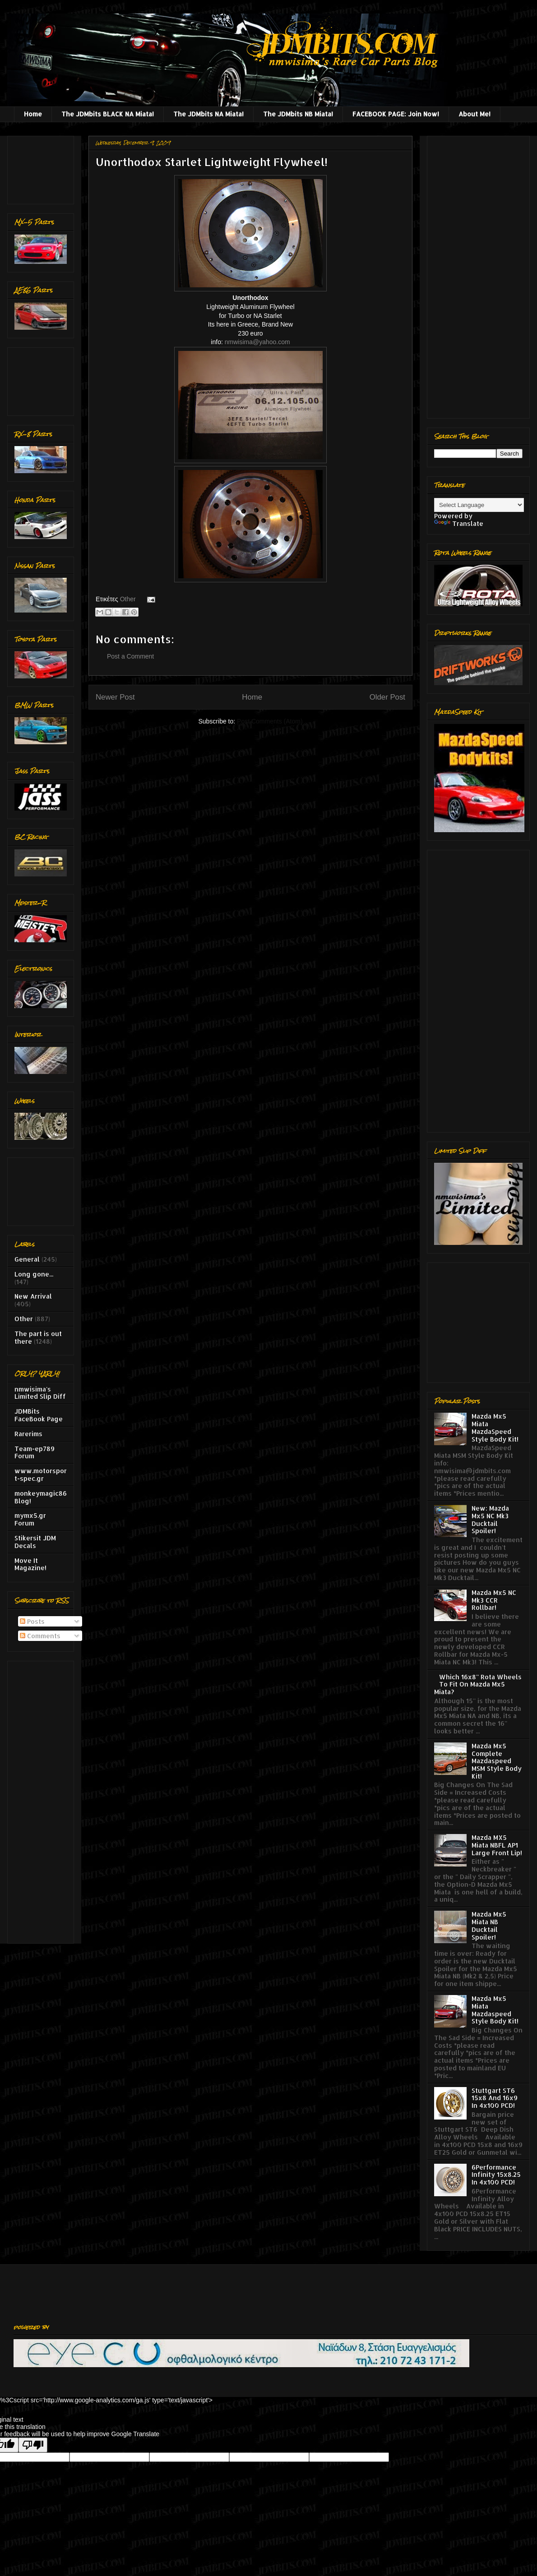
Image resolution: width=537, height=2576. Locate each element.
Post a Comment (130, 656)
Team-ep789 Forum (34, 1452)
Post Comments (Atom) (269, 721)
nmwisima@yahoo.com (257, 342)
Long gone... (33, 1274)
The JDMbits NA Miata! (208, 114)
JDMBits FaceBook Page (38, 1415)
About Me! (474, 114)
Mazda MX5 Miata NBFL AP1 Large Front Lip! (497, 1845)
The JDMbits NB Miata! (298, 114)
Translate (458, 523)
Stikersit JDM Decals (35, 1541)
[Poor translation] (33, 2445)
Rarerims (28, 1434)
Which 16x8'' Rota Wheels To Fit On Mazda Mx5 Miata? (478, 1684)
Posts (32, 1621)
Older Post (387, 697)
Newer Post (115, 697)
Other (128, 599)
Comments (40, 1636)
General (27, 1259)
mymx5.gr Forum (30, 1519)
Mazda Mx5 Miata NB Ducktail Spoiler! (489, 1925)
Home (33, 114)
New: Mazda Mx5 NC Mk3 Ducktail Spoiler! (490, 1519)
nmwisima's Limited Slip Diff (40, 1393)
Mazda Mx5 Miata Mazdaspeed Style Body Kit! (495, 2010)
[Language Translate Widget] (479, 505)
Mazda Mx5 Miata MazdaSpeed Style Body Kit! (495, 1427)
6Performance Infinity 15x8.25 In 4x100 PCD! (496, 2174)
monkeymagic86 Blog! (40, 1497)
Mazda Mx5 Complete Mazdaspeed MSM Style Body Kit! (497, 1761)
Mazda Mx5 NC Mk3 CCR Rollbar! (494, 1600)
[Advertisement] (42, 167)
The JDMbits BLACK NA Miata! (107, 114)
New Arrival (33, 1296)
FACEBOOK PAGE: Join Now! (395, 114)
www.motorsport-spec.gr (40, 1474)
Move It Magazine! (30, 1564)
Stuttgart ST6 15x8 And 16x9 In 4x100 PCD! (495, 2098)
